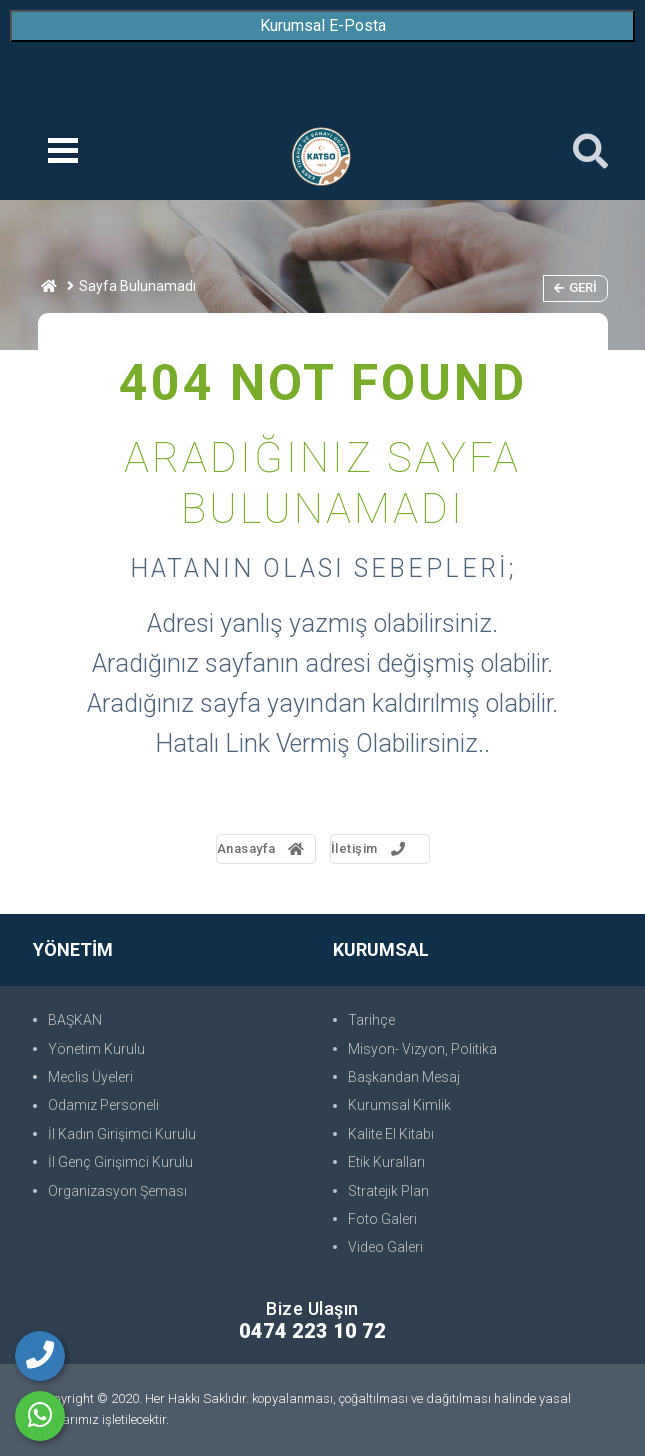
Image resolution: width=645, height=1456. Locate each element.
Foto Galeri (382, 1219)
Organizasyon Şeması (117, 1191)
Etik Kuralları (386, 1162)
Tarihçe (371, 1020)
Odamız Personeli (103, 1105)
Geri (575, 287)
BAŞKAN (75, 1020)
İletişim (370, 848)
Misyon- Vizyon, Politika (422, 1049)
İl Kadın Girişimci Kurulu (122, 1134)
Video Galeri (385, 1247)
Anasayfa (262, 848)
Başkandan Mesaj (404, 1077)
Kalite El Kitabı (391, 1134)
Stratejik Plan (388, 1191)
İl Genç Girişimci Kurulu (120, 1162)
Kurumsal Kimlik (399, 1105)
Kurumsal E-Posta (323, 25)
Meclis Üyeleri (90, 1077)
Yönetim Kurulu (96, 1049)
